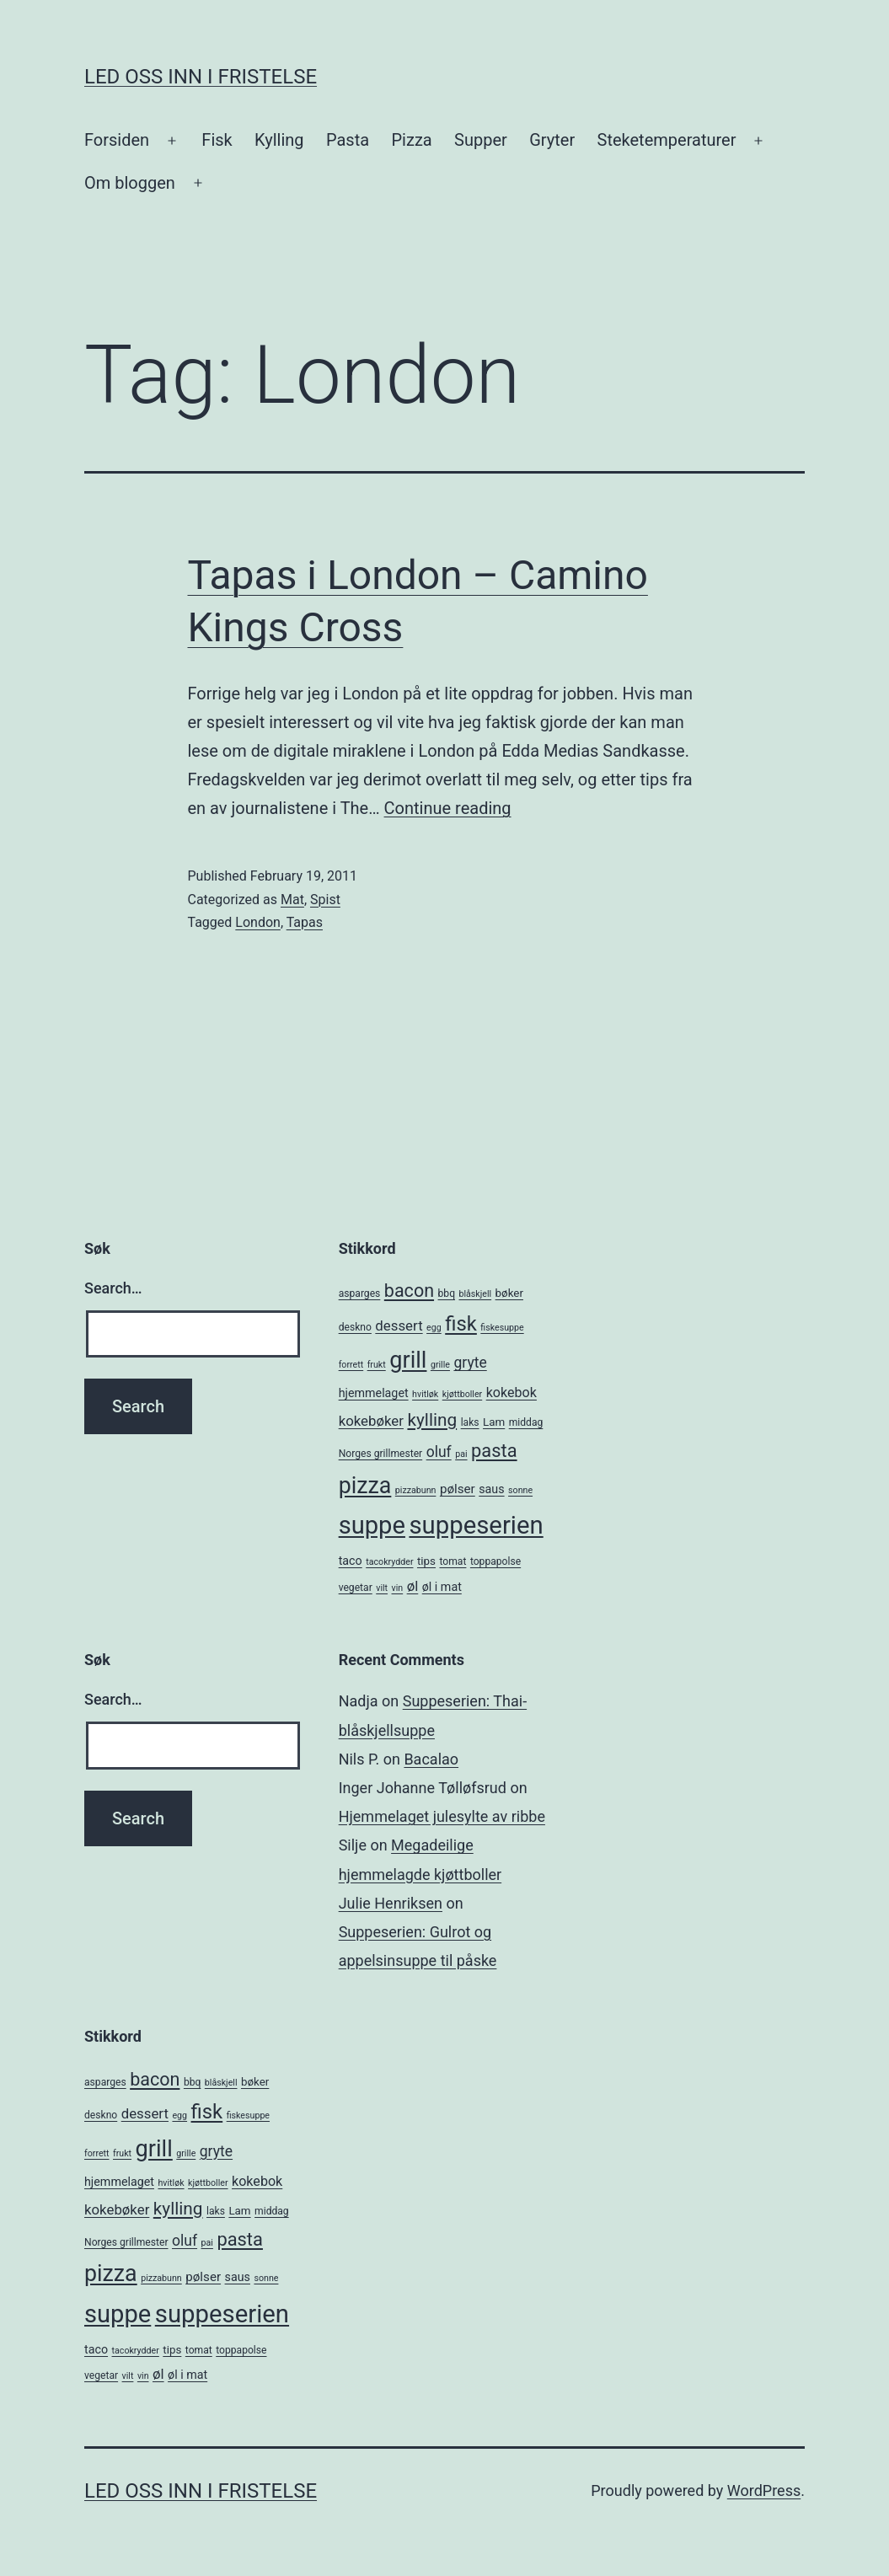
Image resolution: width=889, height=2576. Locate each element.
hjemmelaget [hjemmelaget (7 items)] (374, 1393)
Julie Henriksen (390, 1903)
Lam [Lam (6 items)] (494, 1422)
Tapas (305, 922)
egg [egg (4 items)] (434, 1327)
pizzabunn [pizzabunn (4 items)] (415, 1490)
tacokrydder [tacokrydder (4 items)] (389, 1561)
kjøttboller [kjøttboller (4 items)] (462, 1394)
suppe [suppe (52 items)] (372, 1525)
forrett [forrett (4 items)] (351, 1364)
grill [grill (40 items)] (407, 1360)
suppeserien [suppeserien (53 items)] (476, 1525)
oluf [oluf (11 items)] (439, 1451)
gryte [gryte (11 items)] (469, 1362)
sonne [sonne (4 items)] (520, 1490)
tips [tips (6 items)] (426, 1561)
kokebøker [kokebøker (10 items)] (371, 1420)
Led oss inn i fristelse (200, 76)
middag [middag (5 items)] (526, 1422)
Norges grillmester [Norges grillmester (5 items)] (381, 1453)
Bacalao (431, 1759)
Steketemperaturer (666, 140)
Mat (292, 900)
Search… (113, 1288)
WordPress (764, 2490)
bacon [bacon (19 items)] (409, 1290)
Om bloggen (129, 183)
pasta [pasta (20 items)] (494, 1450)
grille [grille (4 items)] (440, 1364)
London (258, 922)
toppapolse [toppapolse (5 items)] (495, 1561)
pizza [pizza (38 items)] (365, 1485)
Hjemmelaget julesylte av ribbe (442, 1816)
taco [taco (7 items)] (350, 1560)
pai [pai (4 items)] (461, 1454)
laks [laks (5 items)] (470, 1422)
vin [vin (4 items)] (398, 1588)
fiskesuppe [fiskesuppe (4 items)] (501, 1327)
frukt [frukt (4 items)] (376, 1364)
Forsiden (116, 140)
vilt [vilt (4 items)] (382, 1588)
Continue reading (447, 808)
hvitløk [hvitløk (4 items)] (425, 1394)
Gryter (552, 140)
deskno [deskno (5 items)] (355, 1327)
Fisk (216, 140)
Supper (480, 140)
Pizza (412, 140)
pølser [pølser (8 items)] (457, 1489)
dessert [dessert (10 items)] (398, 1325)
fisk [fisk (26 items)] (461, 1324)
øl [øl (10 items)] (413, 1585)
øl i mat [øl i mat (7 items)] (442, 1586)
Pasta (347, 140)
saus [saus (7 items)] (491, 1489)
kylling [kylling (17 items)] (432, 1420)
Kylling (279, 140)
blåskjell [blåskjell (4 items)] (474, 1293)
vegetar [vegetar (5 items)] (355, 1587)
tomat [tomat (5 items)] (452, 1561)
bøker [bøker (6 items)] (509, 1293)
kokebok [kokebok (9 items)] (511, 1392)
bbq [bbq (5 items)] (446, 1293)
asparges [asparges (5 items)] (360, 1293)
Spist (325, 900)
